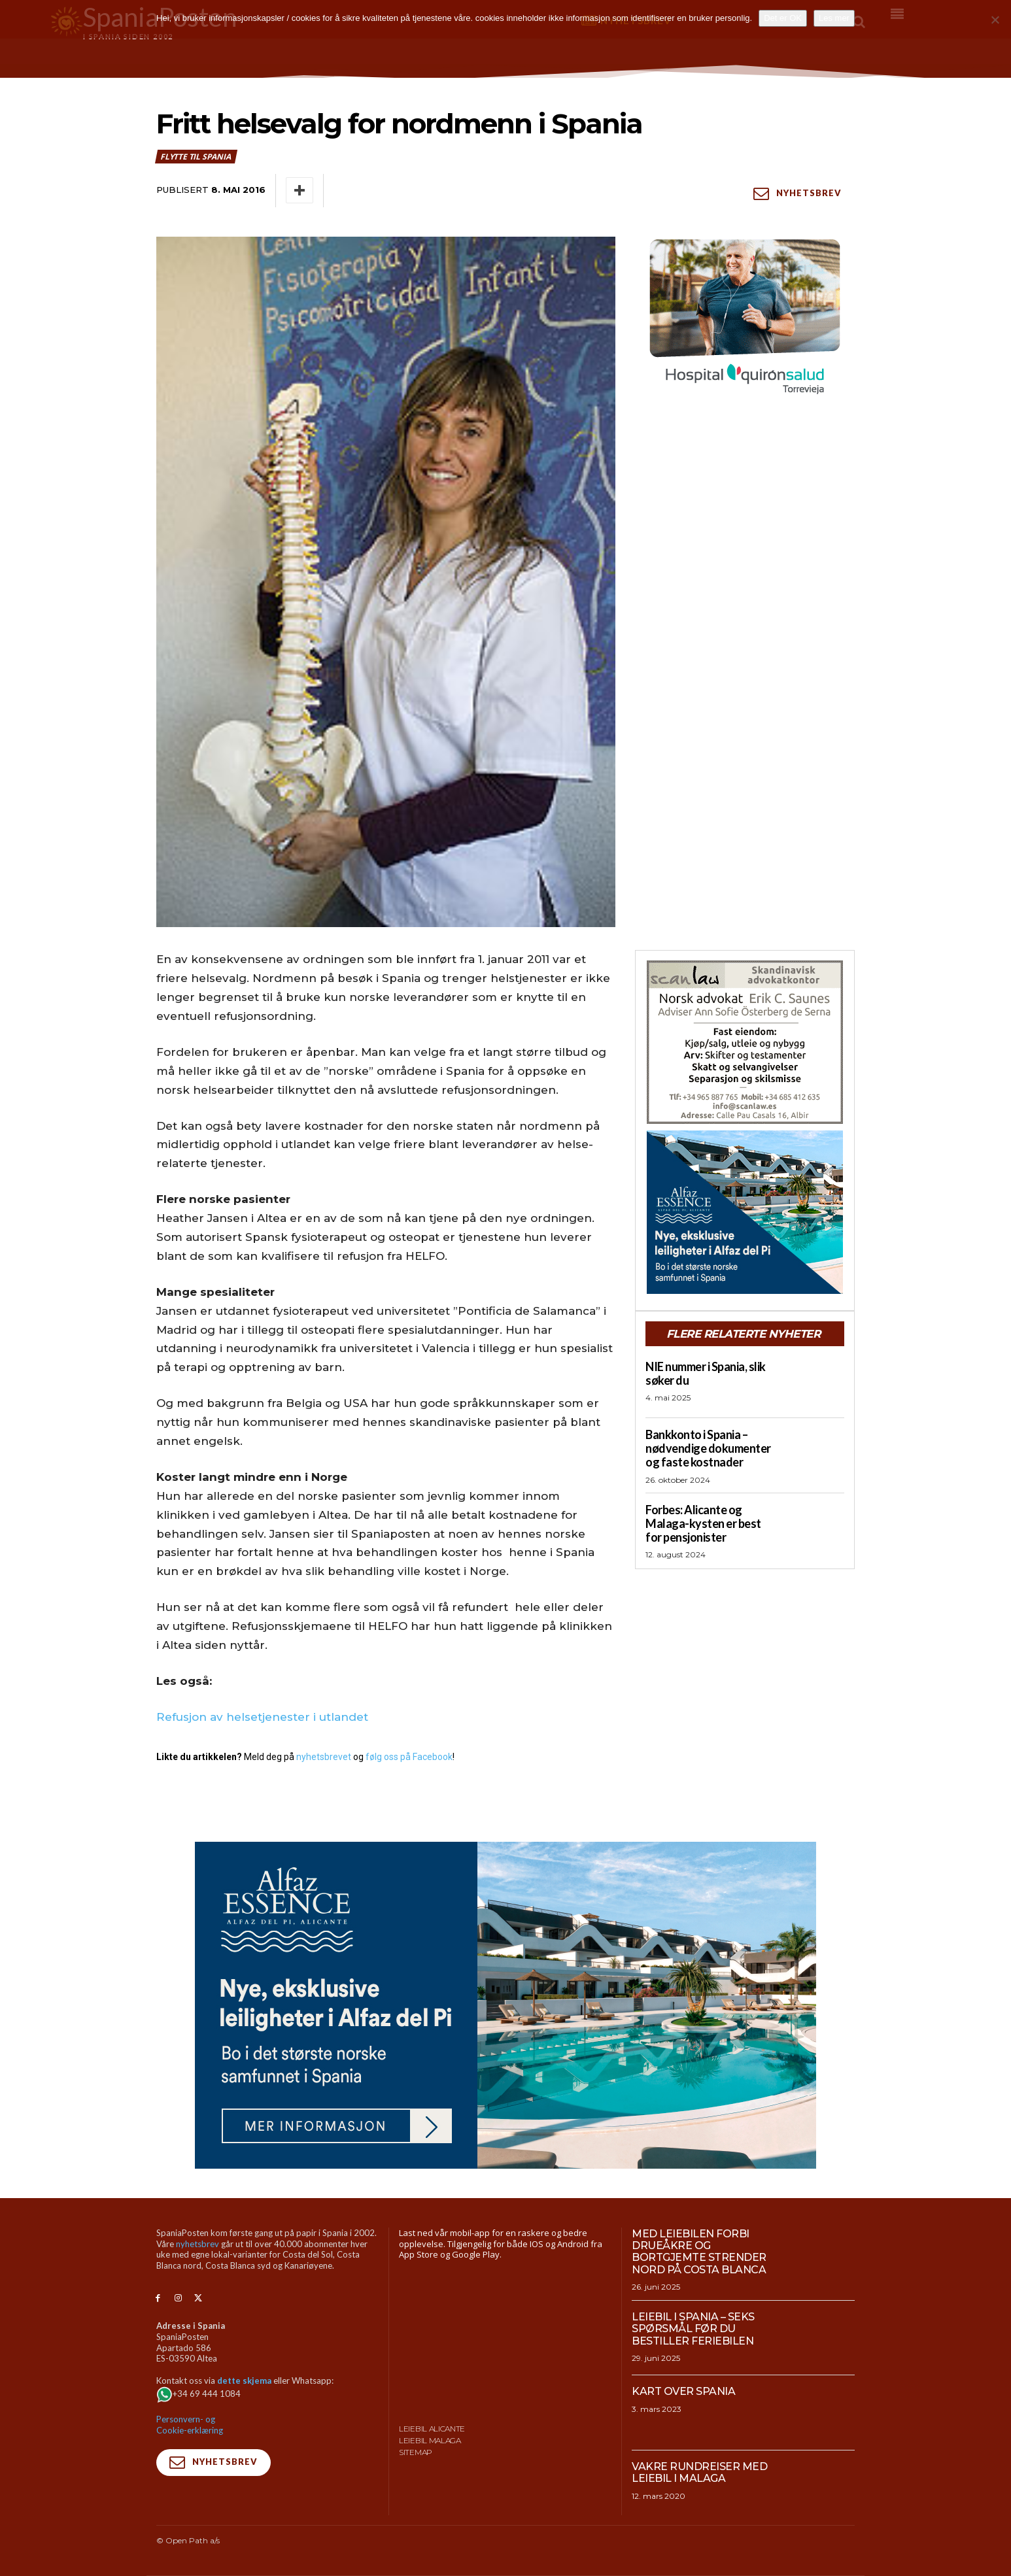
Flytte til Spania (196, 156)
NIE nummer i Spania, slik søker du (705, 1373)
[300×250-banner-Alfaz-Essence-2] (744, 1212)
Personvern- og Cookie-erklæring (189, 2424)
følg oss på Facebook (409, 1757)
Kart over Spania (683, 2391)
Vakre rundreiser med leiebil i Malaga (699, 2472)
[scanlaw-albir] (744, 1042)
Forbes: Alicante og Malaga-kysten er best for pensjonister (703, 1523)
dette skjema (244, 2380)
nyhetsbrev (197, 2244)
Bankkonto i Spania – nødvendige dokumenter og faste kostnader (708, 1447)
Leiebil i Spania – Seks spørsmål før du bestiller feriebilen (693, 2329)
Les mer (834, 18)
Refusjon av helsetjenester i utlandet (262, 1716)
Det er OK (783, 18)
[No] (994, 19)
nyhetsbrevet (323, 1757)
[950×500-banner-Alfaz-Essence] (505, 2005)
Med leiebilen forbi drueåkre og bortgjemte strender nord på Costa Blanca (699, 2252)
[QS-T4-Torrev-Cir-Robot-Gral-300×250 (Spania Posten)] (745, 318)
